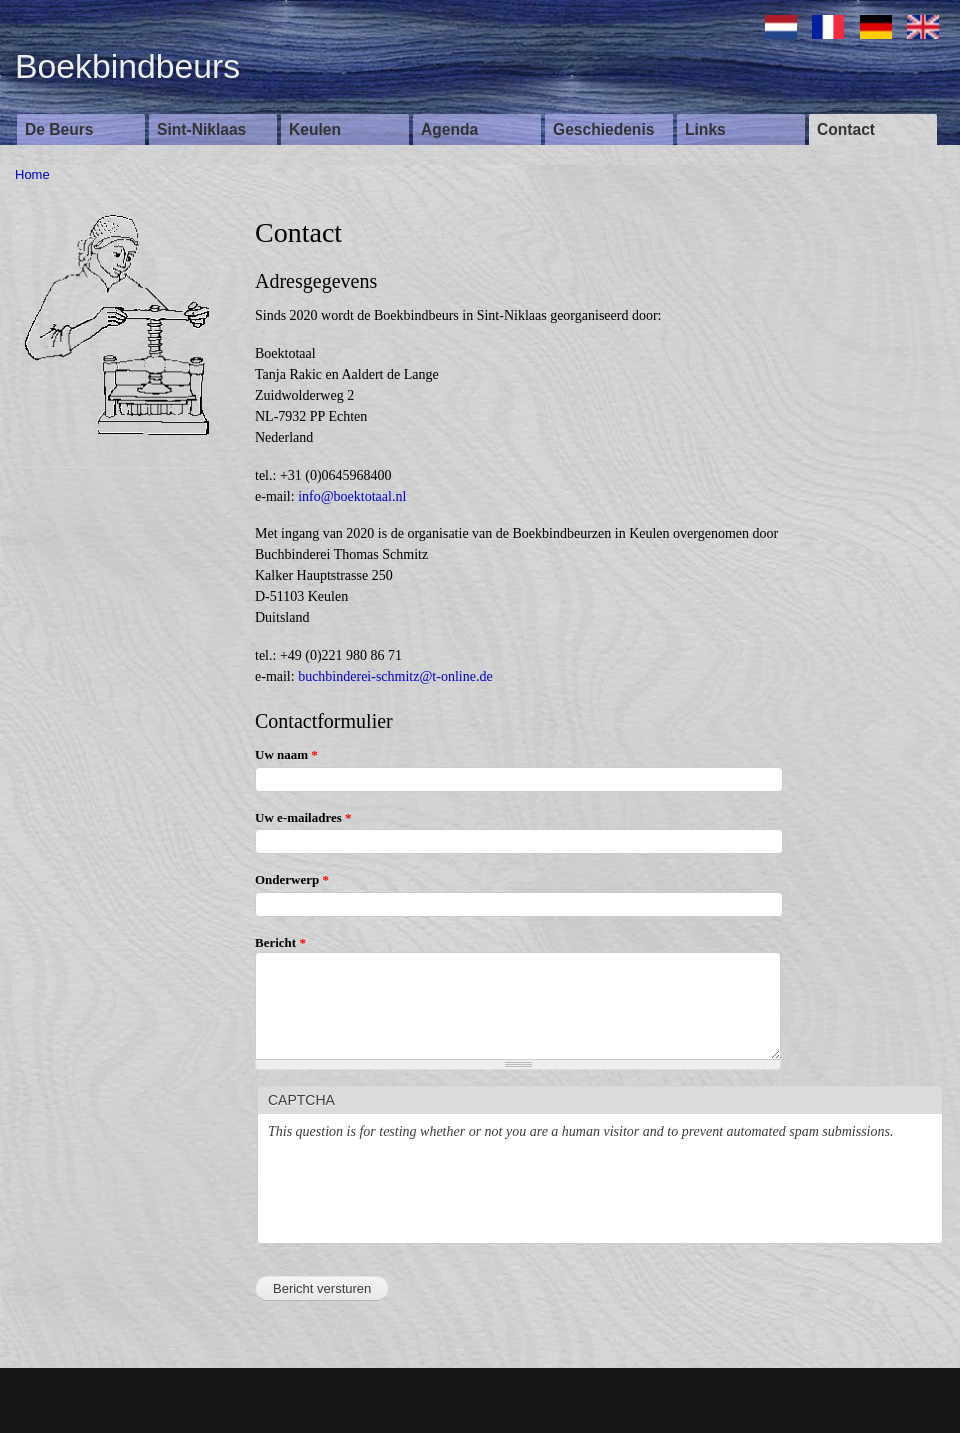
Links (705, 129)
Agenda (449, 129)
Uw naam (286, 754)
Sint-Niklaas (201, 129)
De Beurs (59, 129)
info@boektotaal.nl (352, 496)
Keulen (315, 129)
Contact (846, 129)
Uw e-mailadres (303, 817)
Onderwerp (292, 879)
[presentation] (420, 1194)
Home (32, 174)
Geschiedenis (603, 129)
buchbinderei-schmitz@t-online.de (395, 676)
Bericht (280, 942)
